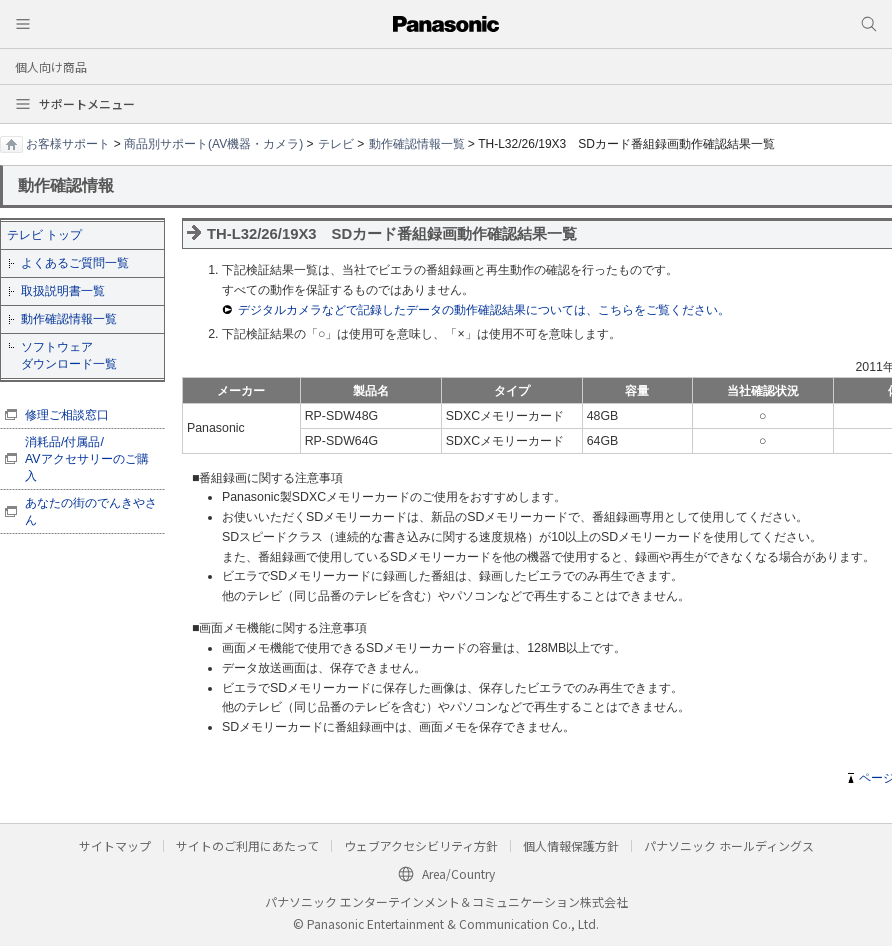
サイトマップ (115, 845)
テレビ (336, 144)
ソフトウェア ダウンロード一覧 (69, 355)
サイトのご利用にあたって (247, 845)
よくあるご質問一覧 (75, 263)
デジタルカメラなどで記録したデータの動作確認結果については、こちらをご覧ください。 (484, 310)
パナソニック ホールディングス (729, 845)
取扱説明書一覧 (63, 291)
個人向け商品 (51, 66)
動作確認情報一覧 (417, 144)
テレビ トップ (44, 235)
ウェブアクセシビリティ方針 (421, 845)
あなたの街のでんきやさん (91, 511)
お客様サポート (68, 144)
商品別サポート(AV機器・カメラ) (213, 144)
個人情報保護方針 (571, 845)
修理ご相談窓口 (67, 415)
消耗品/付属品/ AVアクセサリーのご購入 (87, 459)
